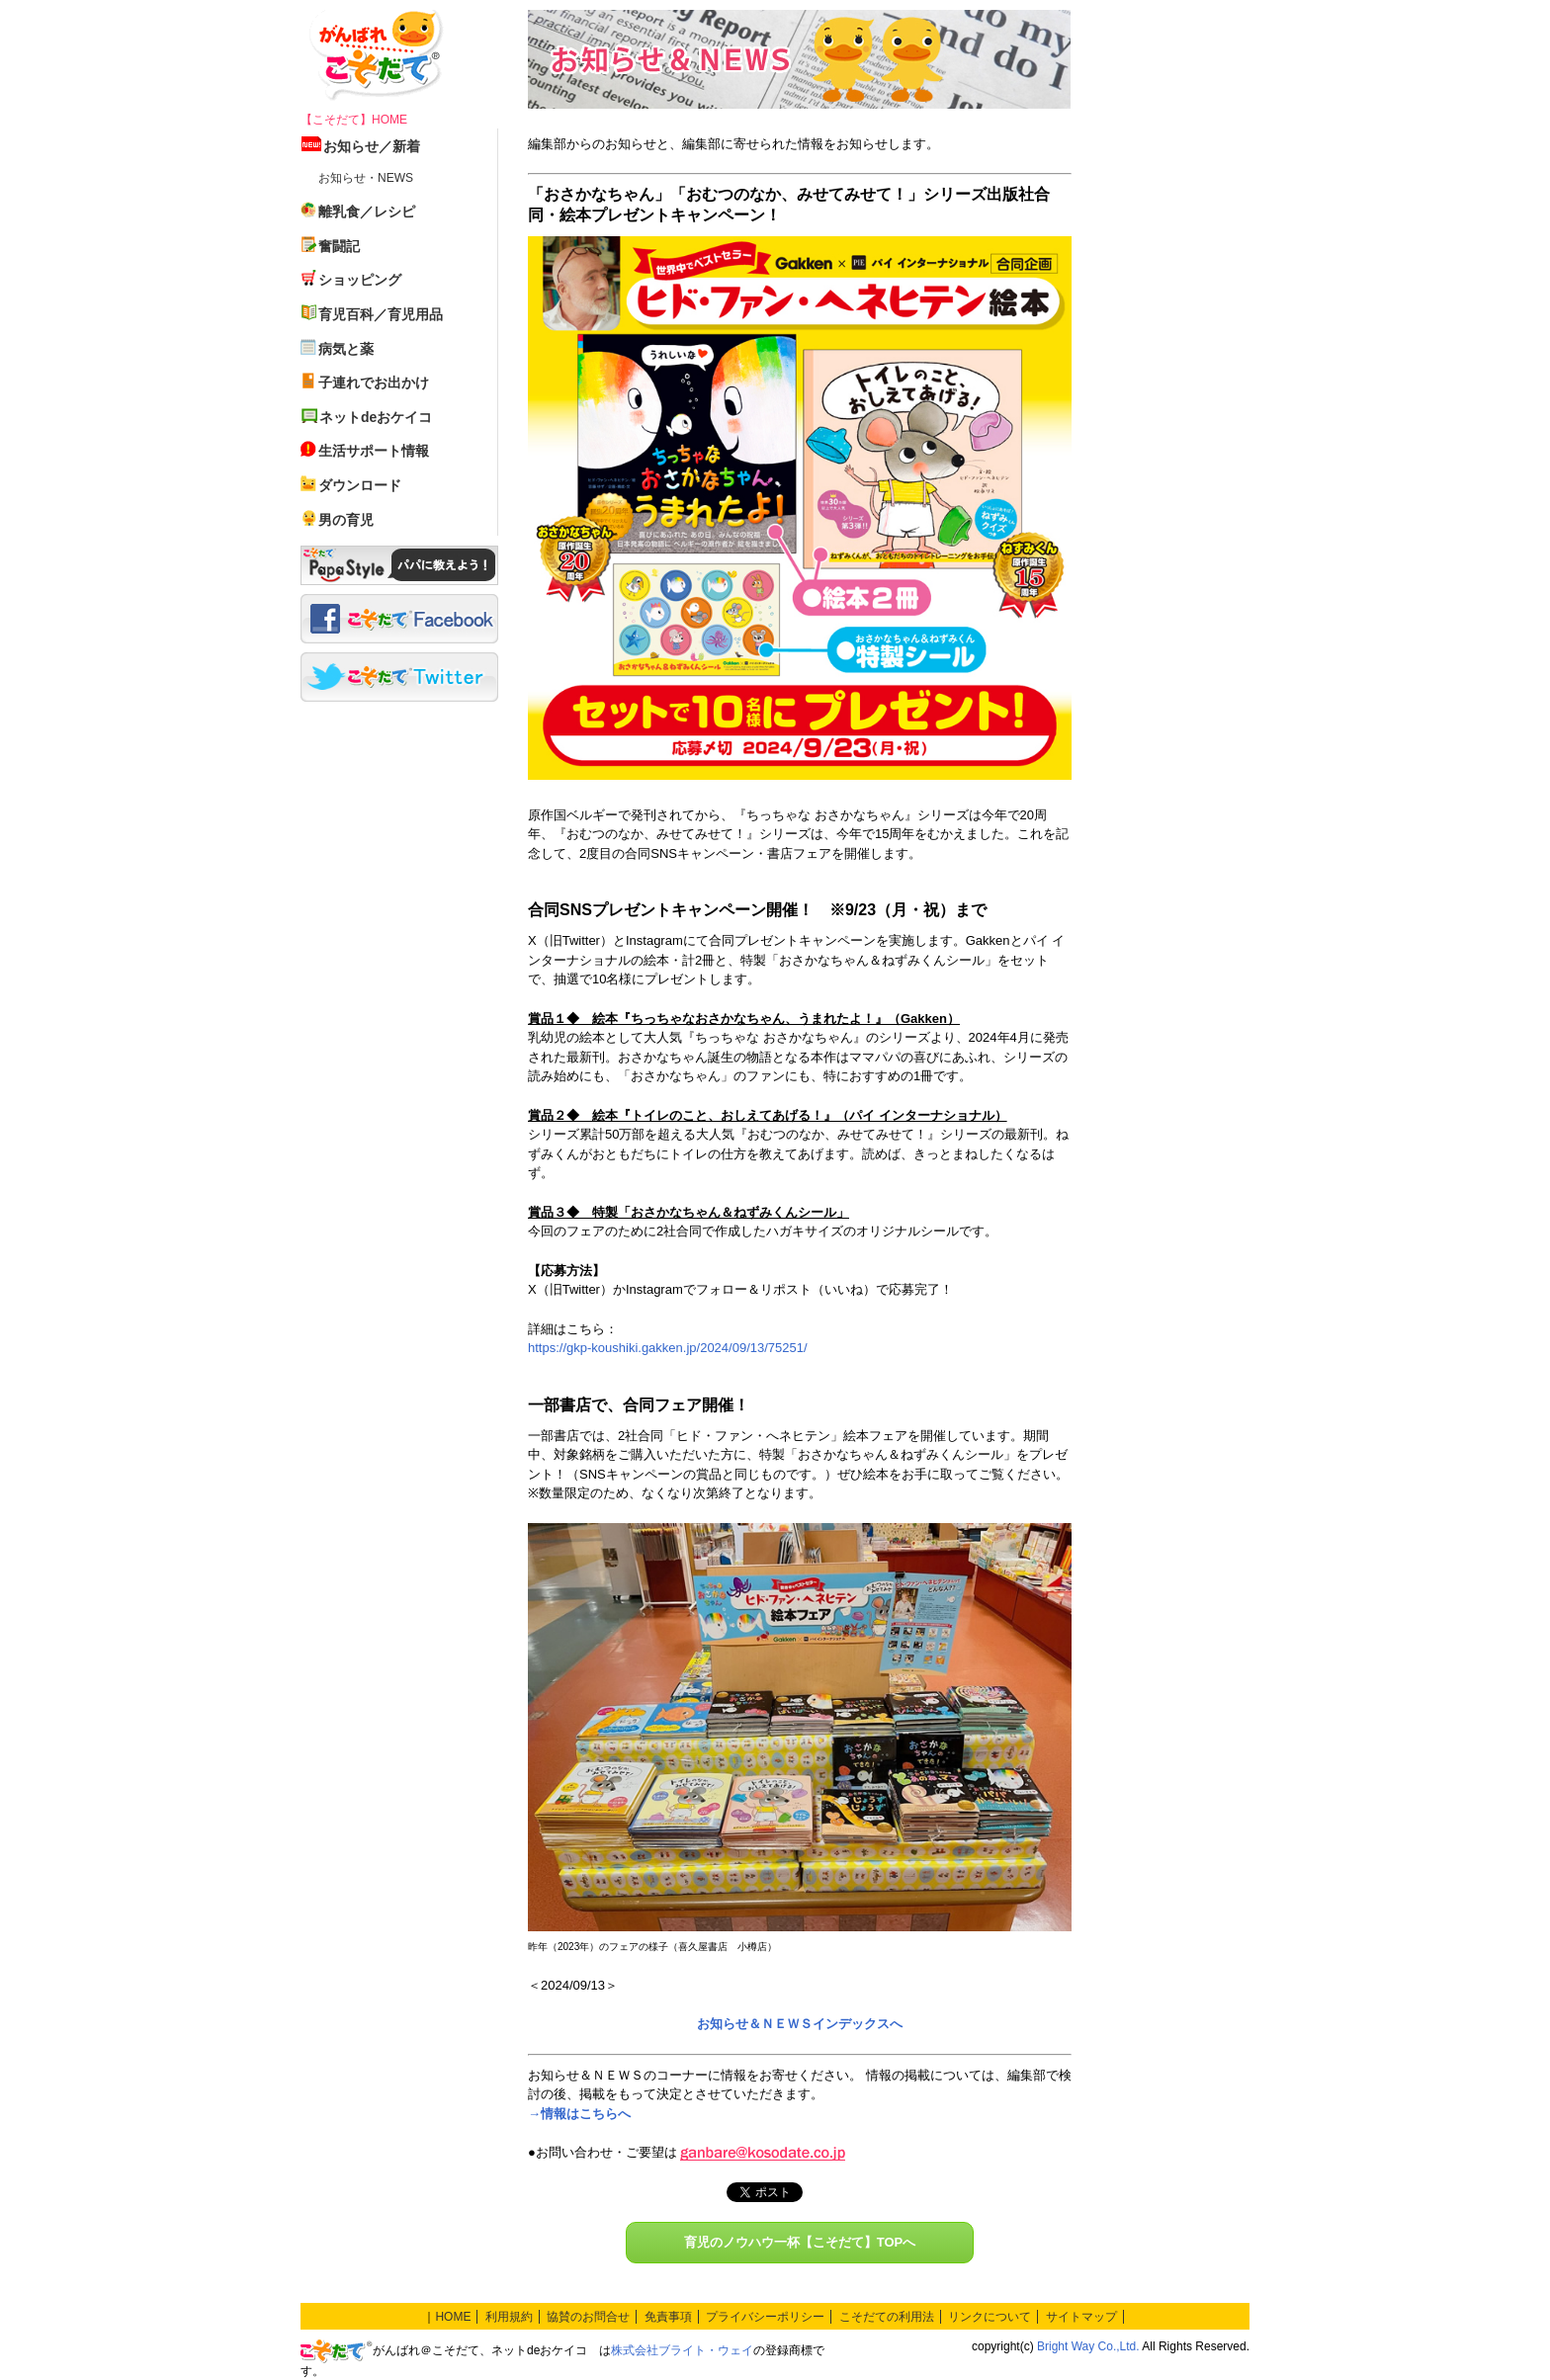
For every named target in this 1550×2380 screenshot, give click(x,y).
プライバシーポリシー (765, 2317)
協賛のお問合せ (588, 2317)
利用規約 (509, 2317)
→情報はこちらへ (579, 2113)
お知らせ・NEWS (365, 178)
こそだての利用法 (886, 2317)
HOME (453, 2317)
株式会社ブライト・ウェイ (682, 2350)
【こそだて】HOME (354, 120)
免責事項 (668, 2317)
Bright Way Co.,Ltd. (1088, 2346)
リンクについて (989, 2317)
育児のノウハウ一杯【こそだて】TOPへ (800, 2242)
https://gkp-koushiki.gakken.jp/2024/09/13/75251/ (668, 1347)
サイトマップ (1081, 2317)
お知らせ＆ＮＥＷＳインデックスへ (800, 2023)
